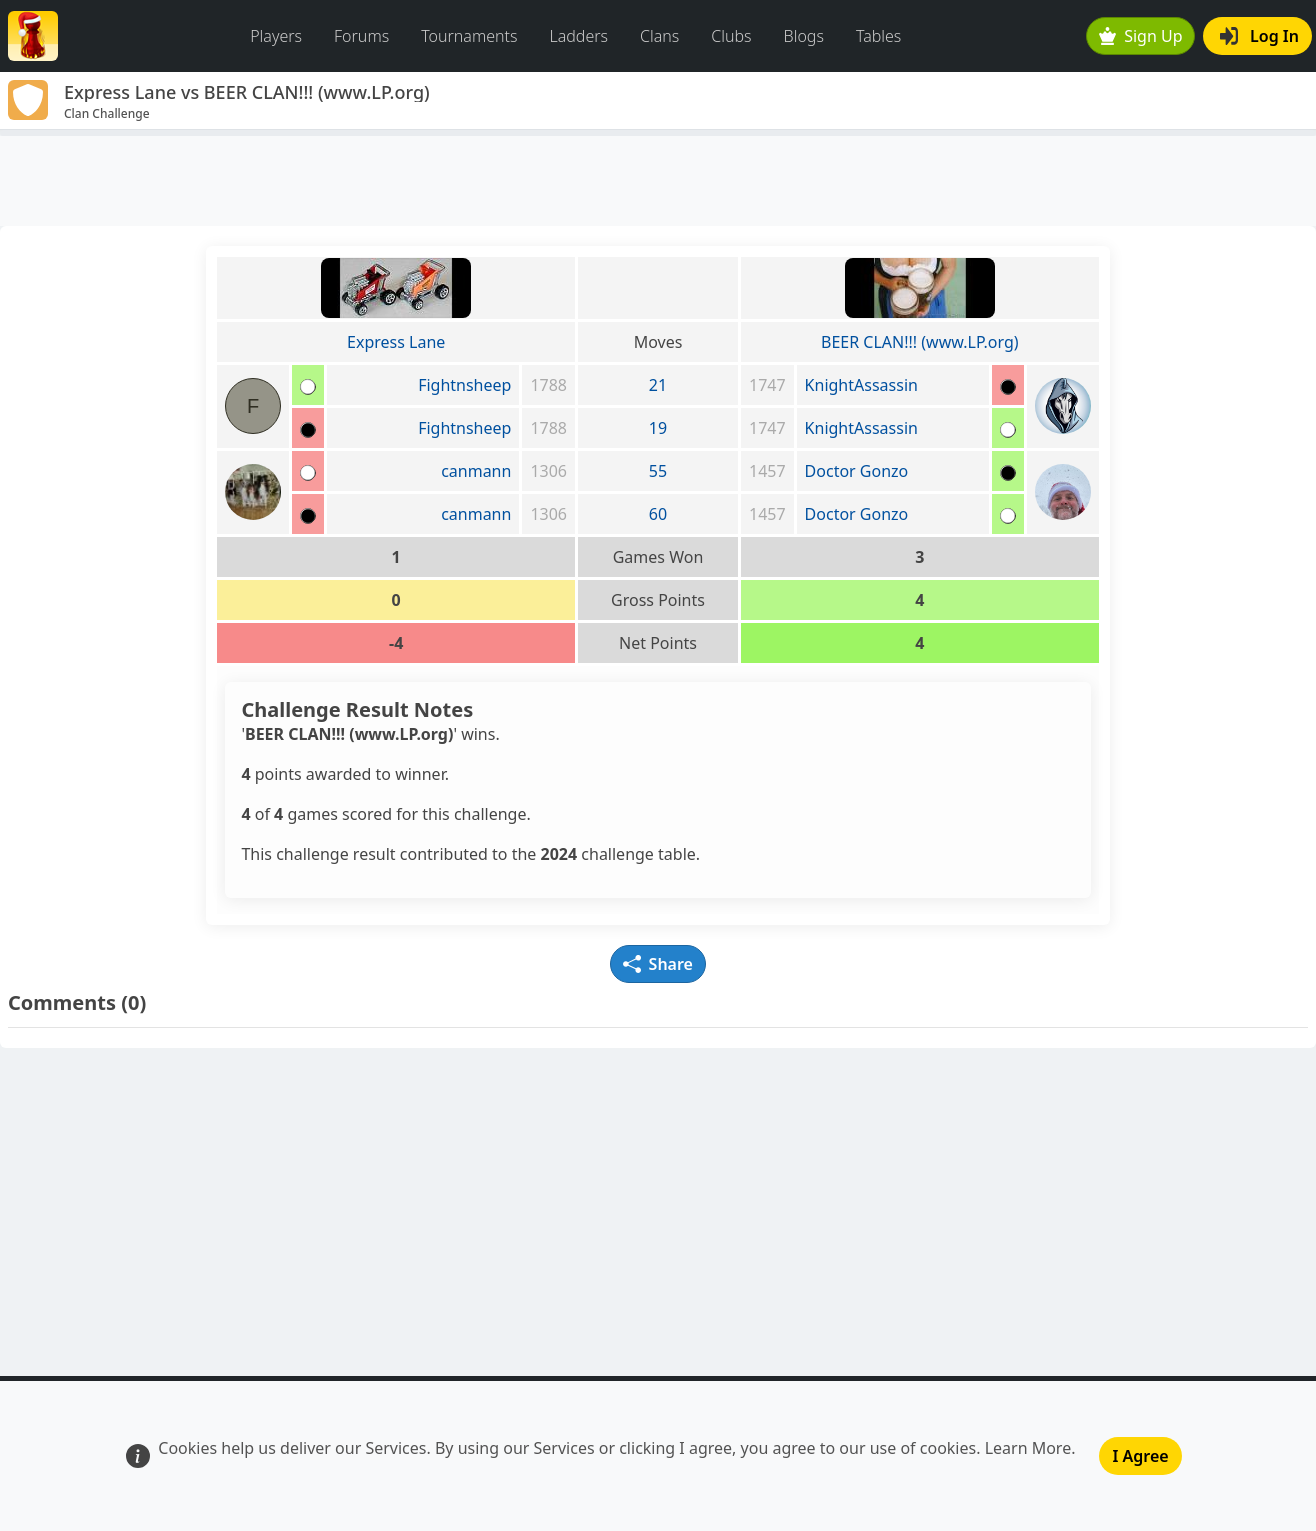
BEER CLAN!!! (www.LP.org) (919, 342)
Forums (361, 36)
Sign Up (1141, 36)
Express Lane (396, 342)
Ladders (578, 36)
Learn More (1028, 1448)
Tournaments (469, 36)
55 (658, 471)
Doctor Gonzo (857, 471)
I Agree (1140, 1456)
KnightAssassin (861, 385)
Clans (659, 36)
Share (658, 964)
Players (276, 36)
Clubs (731, 36)
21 (658, 385)
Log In (1259, 36)
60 (658, 514)
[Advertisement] (658, 181)
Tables (878, 36)
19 (658, 428)
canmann (476, 471)
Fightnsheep (464, 385)
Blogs (804, 36)
